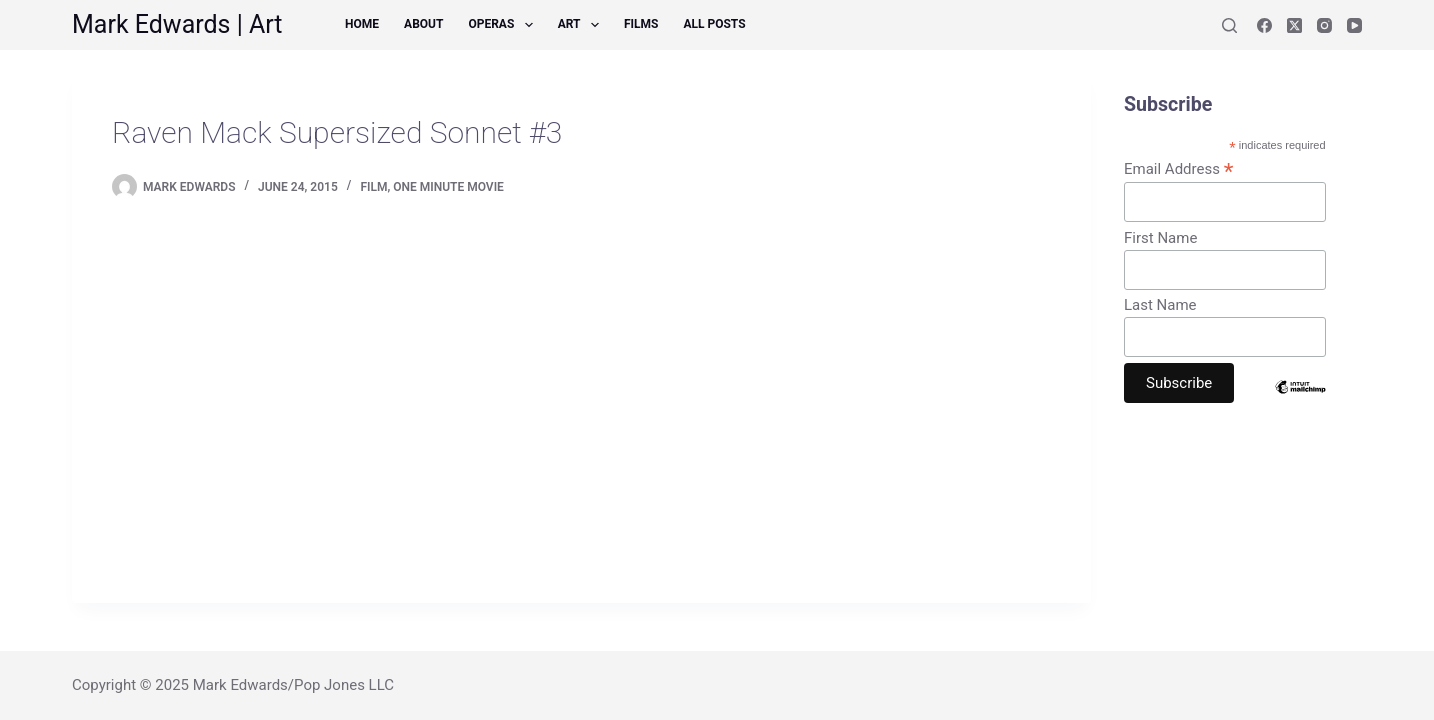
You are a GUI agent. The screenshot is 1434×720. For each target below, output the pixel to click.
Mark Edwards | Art (177, 24)
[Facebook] (1264, 25)
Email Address (1178, 168)
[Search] (1229, 25)
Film (373, 187)
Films (641, 24)
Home (362, 24)
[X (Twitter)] (1294, 25)
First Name (1160, 238)
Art (582, 25)
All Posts (714, 24)
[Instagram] (1324, 25)
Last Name (1160, 305)
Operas (504, 25)
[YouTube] (1354, 25)
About (423, 24)
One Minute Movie (448, 187)
